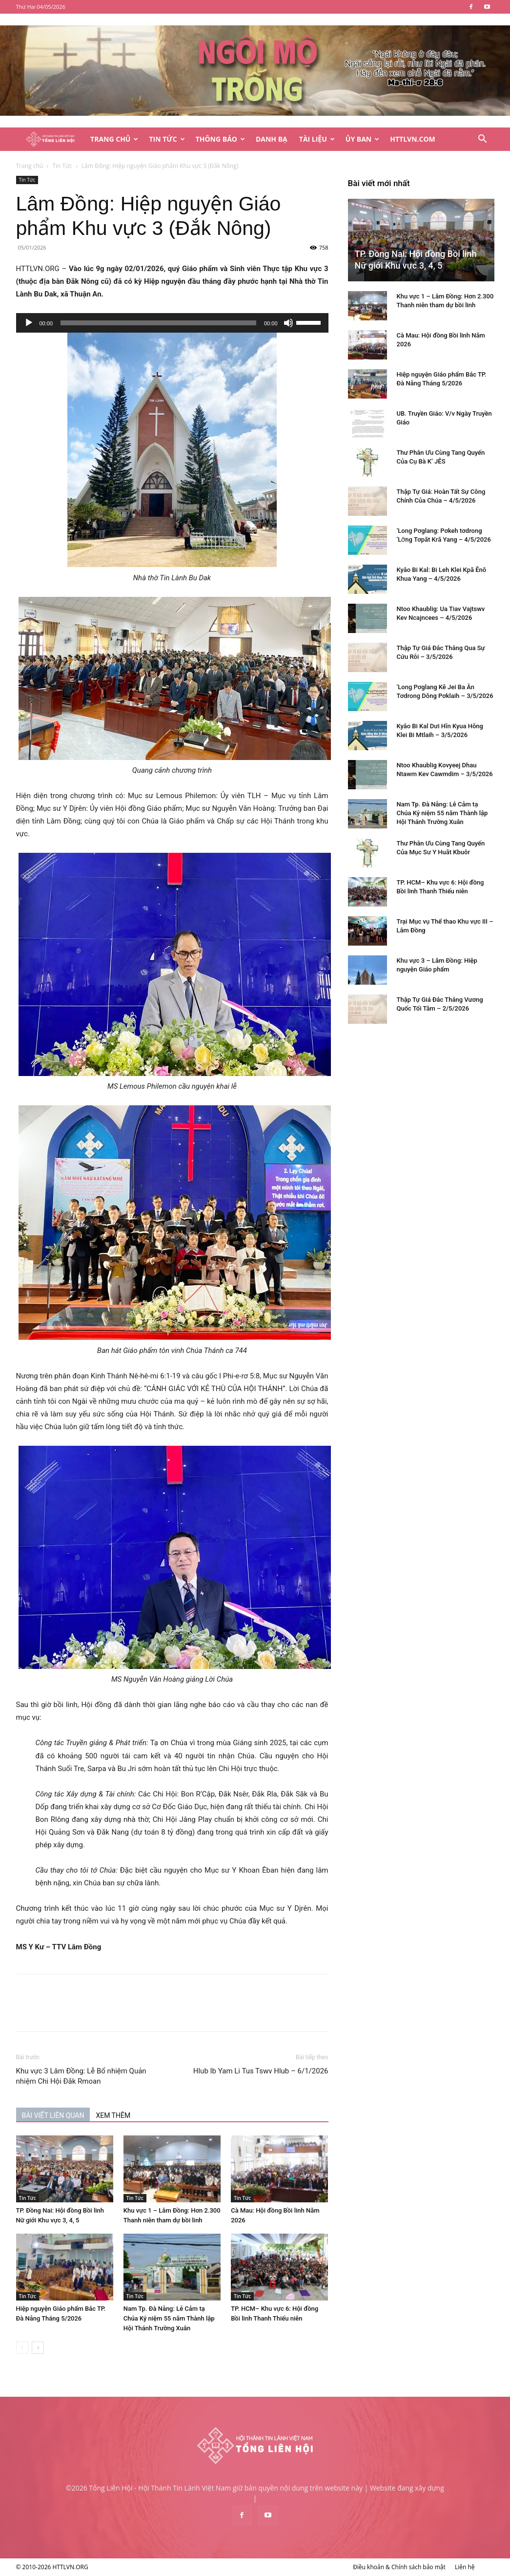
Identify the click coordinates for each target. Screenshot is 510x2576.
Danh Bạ (271, 139)
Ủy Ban (362, 139)
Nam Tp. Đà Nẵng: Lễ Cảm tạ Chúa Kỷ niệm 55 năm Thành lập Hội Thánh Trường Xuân (169, 2318)
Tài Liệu (317, 139)
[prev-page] (22, 2348)
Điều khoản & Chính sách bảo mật (399, 2567)
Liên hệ (465, 2567)
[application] (172, 323)
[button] (482, 140)
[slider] (158, 322)
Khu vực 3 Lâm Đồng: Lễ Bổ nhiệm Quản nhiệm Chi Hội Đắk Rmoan (81, 2076)
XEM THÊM (113, 2115)
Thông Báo (220, 139)
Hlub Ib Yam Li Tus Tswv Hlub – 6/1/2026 (260, 2071)
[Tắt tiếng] (288, 323)
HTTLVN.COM (412, 139)
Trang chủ (29, 166)
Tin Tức (166, 139)
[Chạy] (29, 323)
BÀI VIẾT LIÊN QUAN (53, 2115)
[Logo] (50, 139)
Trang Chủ (114, 139)
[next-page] (38, 2348)
